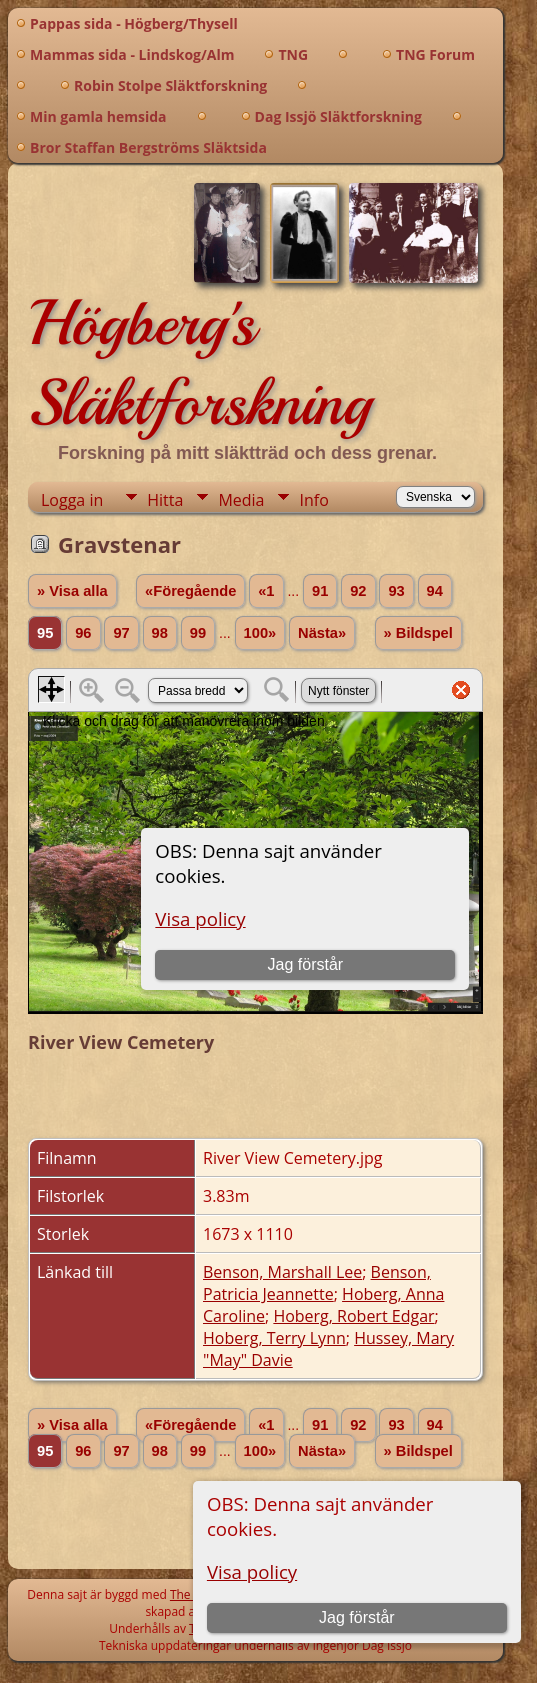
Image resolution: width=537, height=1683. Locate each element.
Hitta (165, 500)
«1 (266, 591)
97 (121, 633)
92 (358, 591)
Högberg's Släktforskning (199, 363)
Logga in (72, 500)
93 (396, 591)
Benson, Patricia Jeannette (317, 1283)
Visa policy (252, 1571)
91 (320, 591)
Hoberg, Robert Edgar (353, 1316)
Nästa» (322, 633)
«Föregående (190, 591)
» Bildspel (418, 633)
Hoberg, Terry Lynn (274, 1338)
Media (241, 500)
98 (160, 633)
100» (260, 633)
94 (435, 591)
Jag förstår (357, 1617)
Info (313, 500)
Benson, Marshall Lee (282, 1272)
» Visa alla (72, 591)
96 (83, 633)
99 (198, 633)
